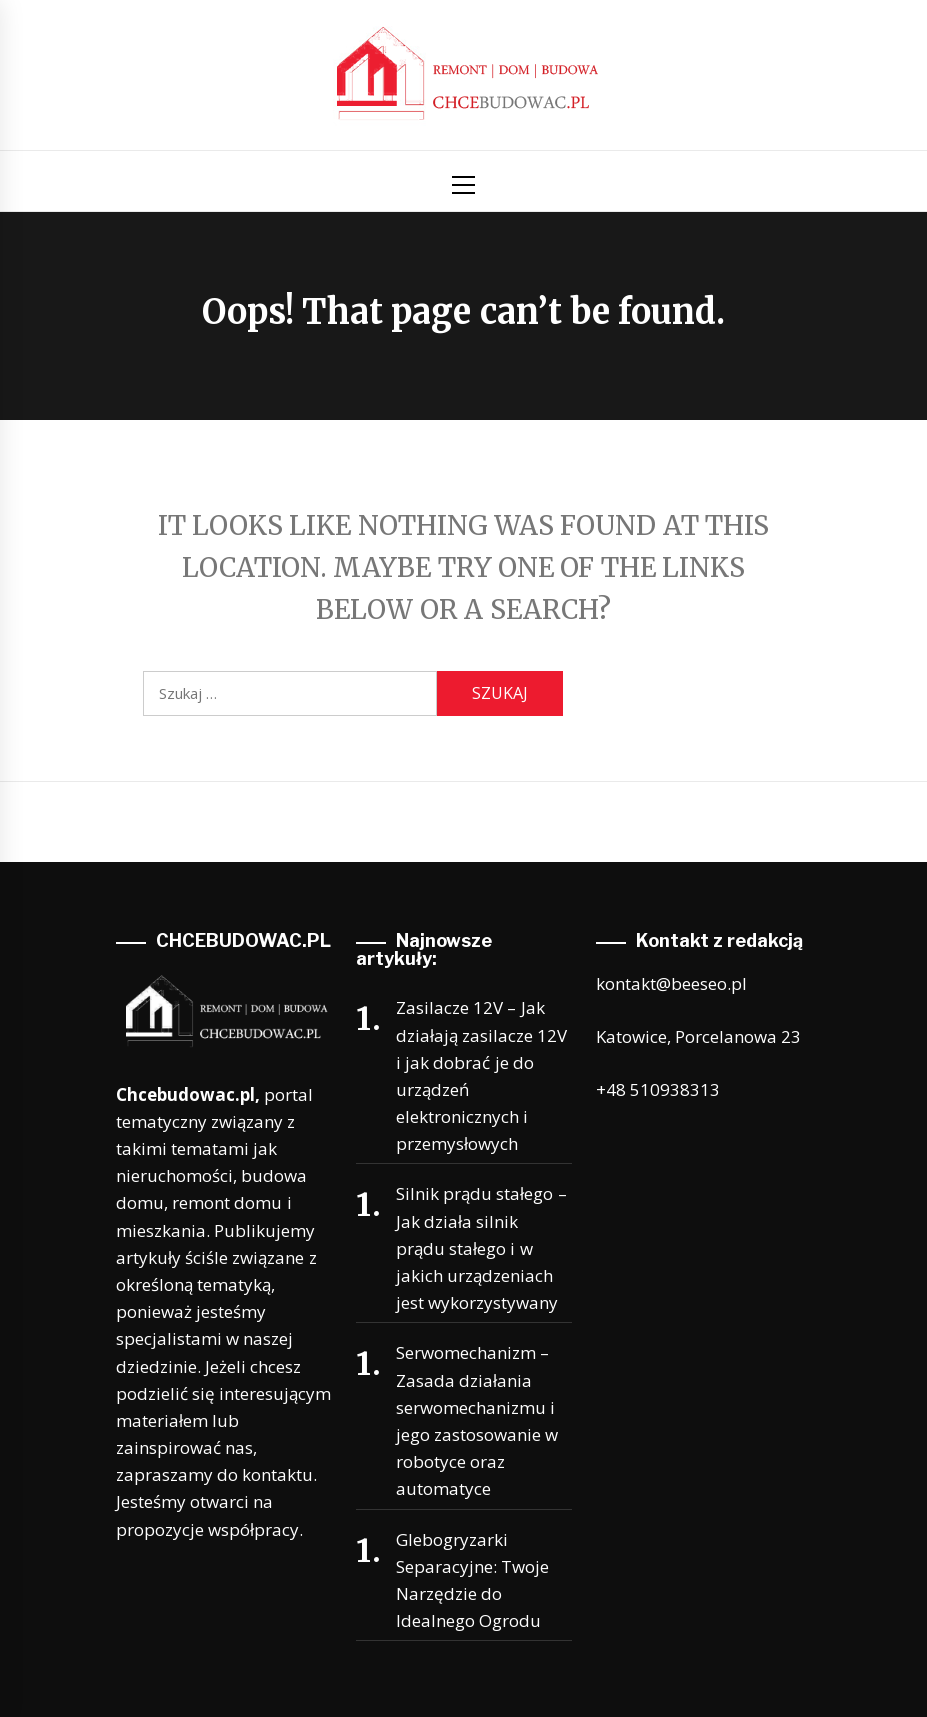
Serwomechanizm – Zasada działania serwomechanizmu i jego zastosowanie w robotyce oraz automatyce (477, 1420)
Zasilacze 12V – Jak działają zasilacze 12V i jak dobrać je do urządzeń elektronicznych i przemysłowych (482, 1075)
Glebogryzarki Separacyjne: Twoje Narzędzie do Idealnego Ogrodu (472, 1580)
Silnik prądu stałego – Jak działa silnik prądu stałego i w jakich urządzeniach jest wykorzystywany (481, 1248)
